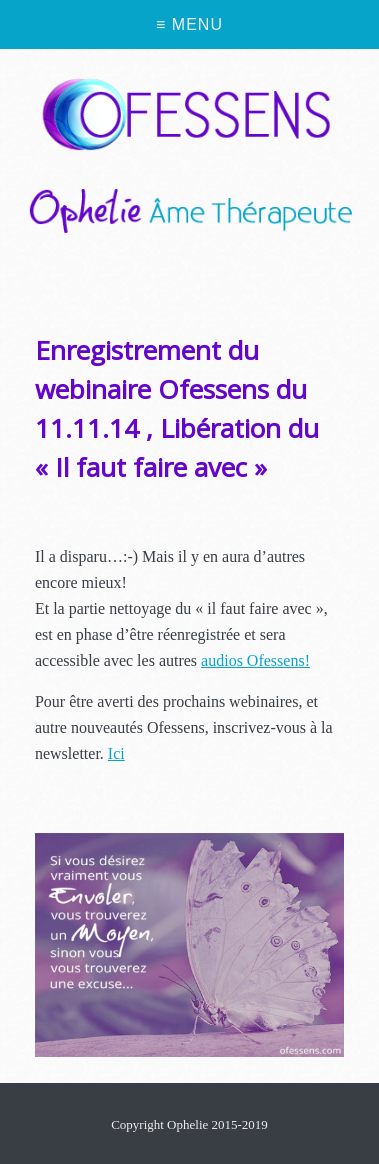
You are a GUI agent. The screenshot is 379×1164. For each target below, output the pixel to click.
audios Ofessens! (255, 660)
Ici (116, 753)
